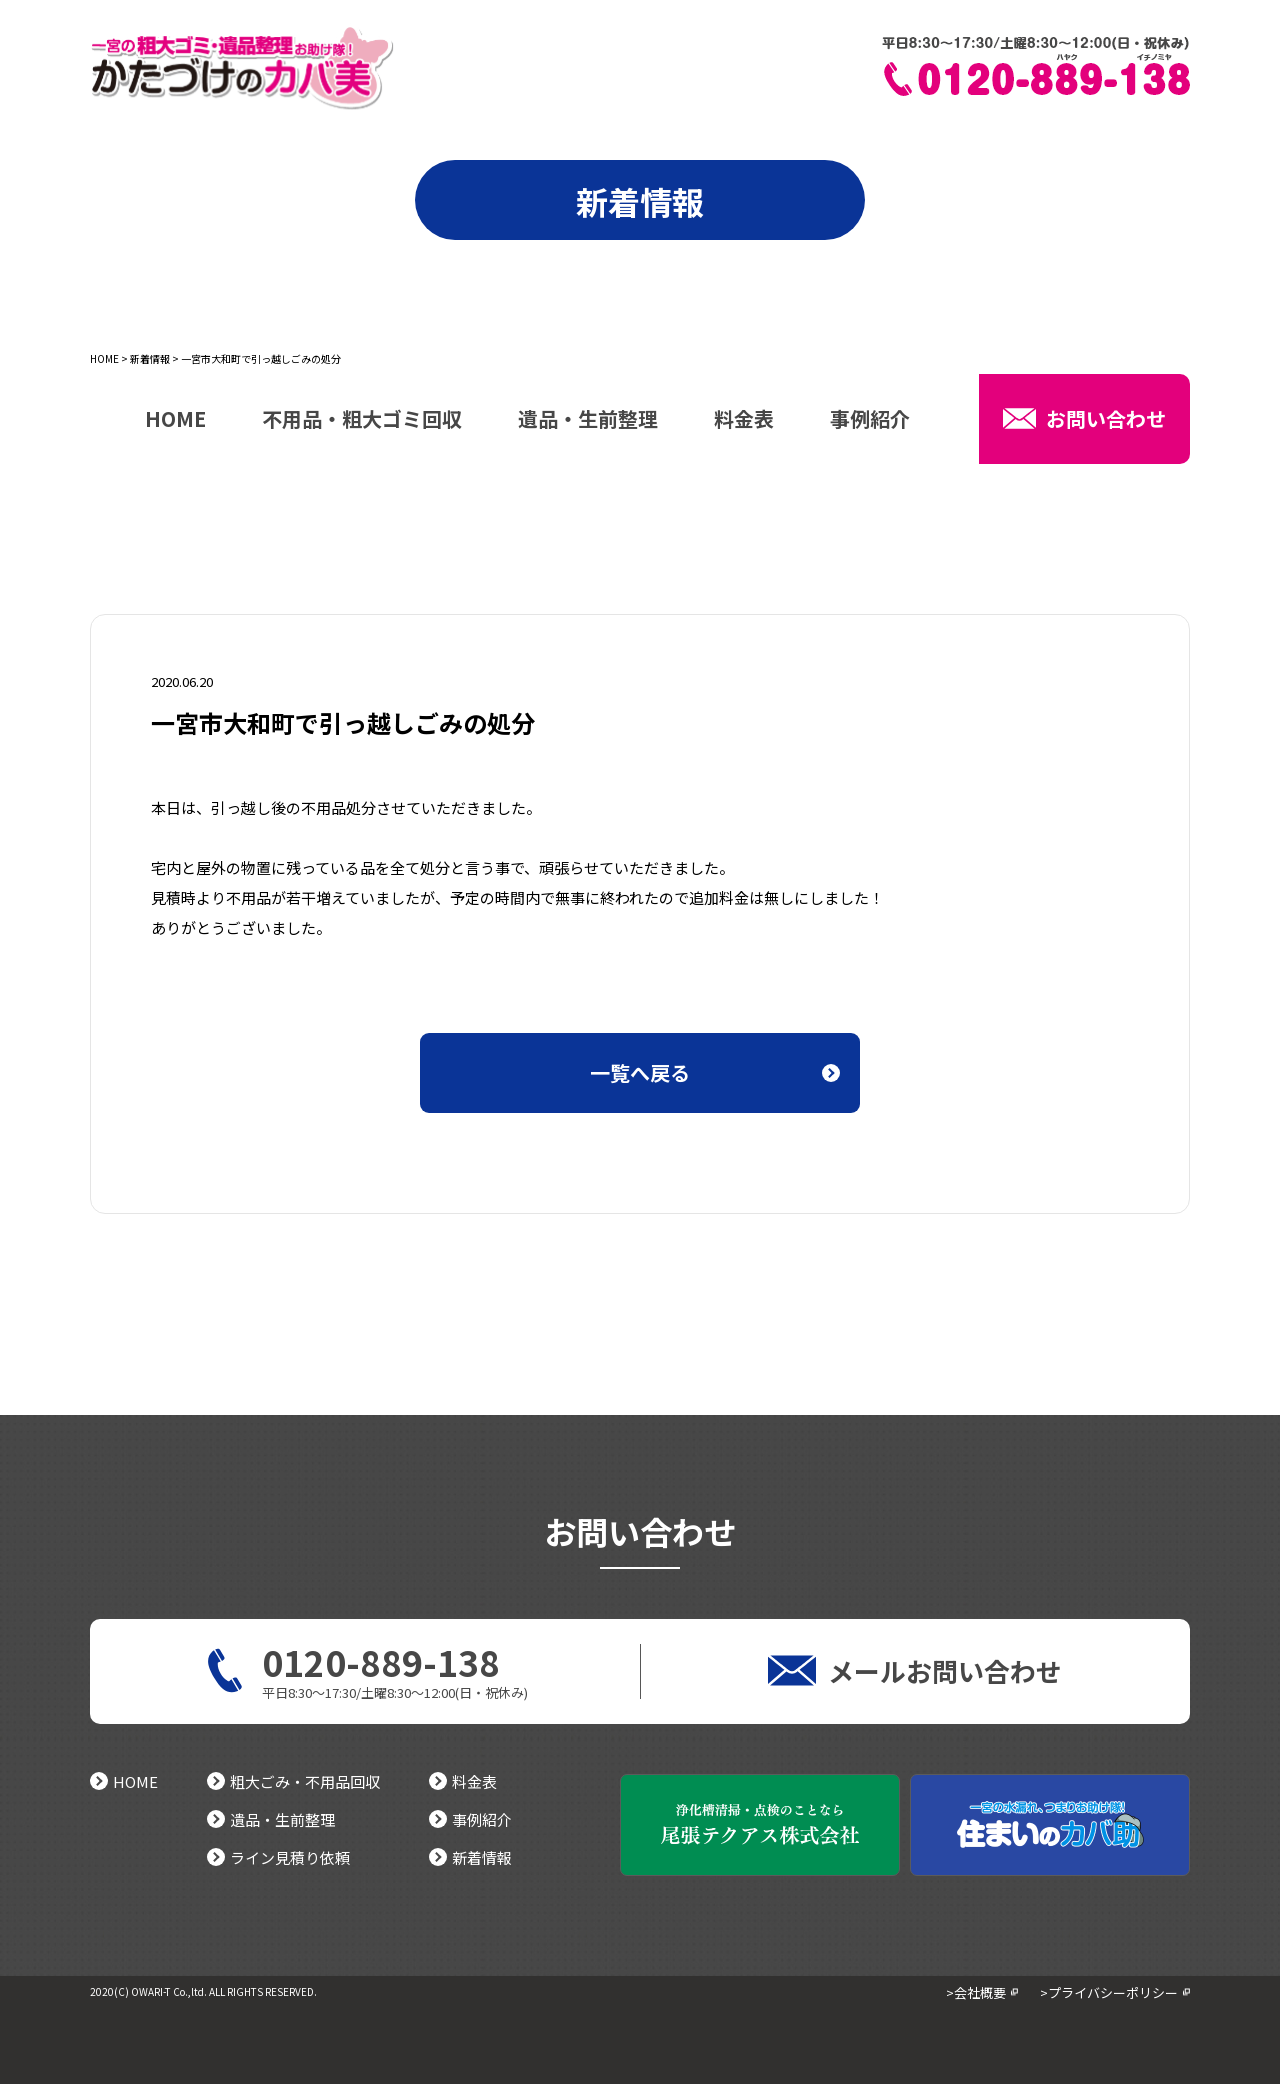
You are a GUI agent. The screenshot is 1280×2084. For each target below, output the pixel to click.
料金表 (744, 421)
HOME (104, 358)
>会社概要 (976, 1992)
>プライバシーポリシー (1109, 1992)
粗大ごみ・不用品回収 (293, 1781)
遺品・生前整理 (588, 421)
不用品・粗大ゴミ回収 (362, 421)
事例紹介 (870, 421)
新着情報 (150, 358)
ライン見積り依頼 (278, 1857)
